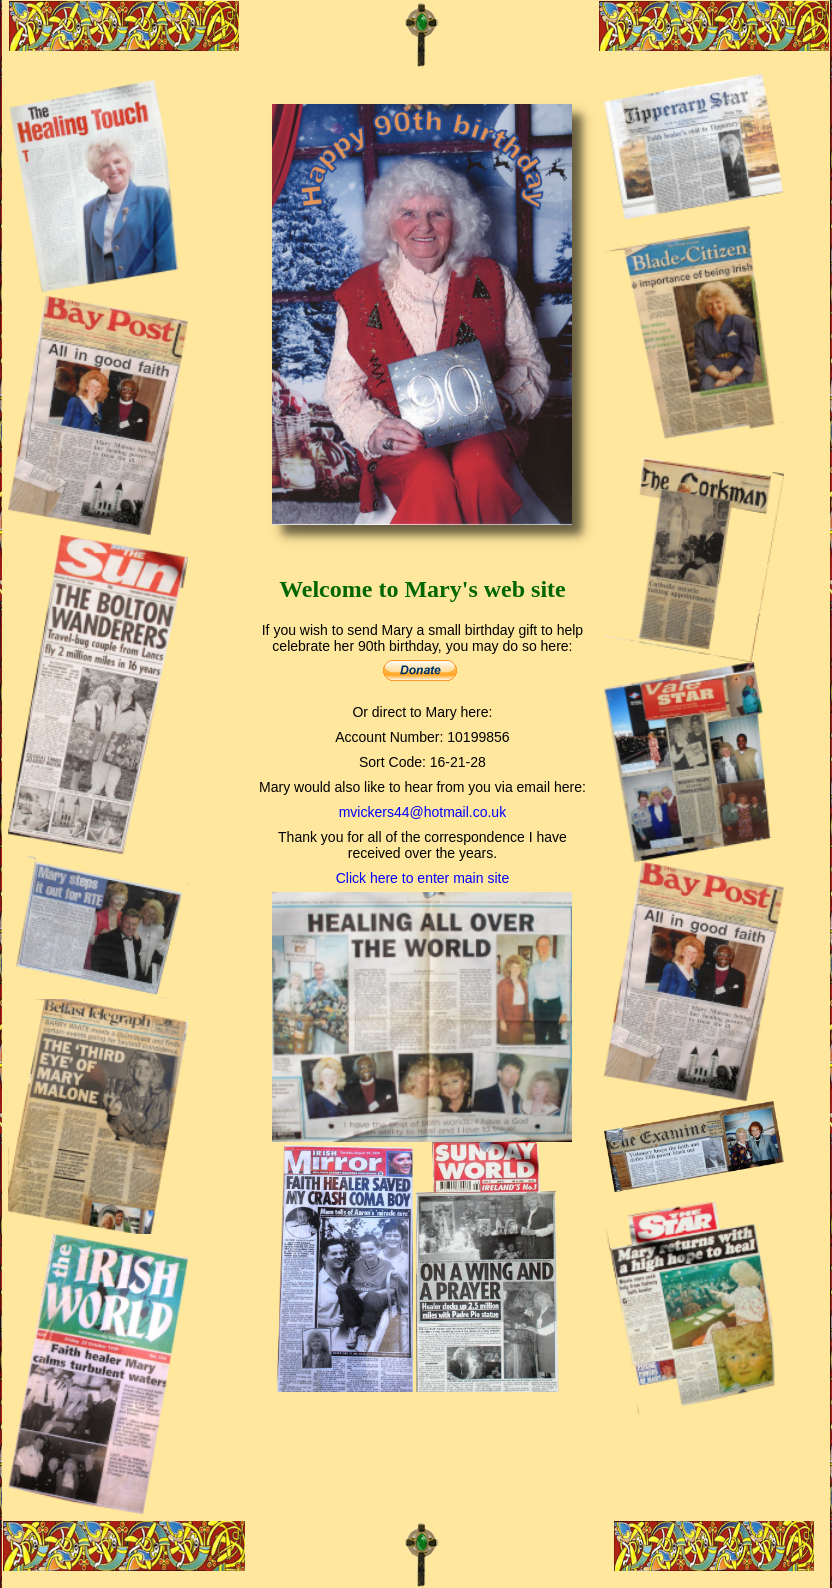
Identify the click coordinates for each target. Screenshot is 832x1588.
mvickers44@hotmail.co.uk (423, 812)
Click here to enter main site (423, 878)
